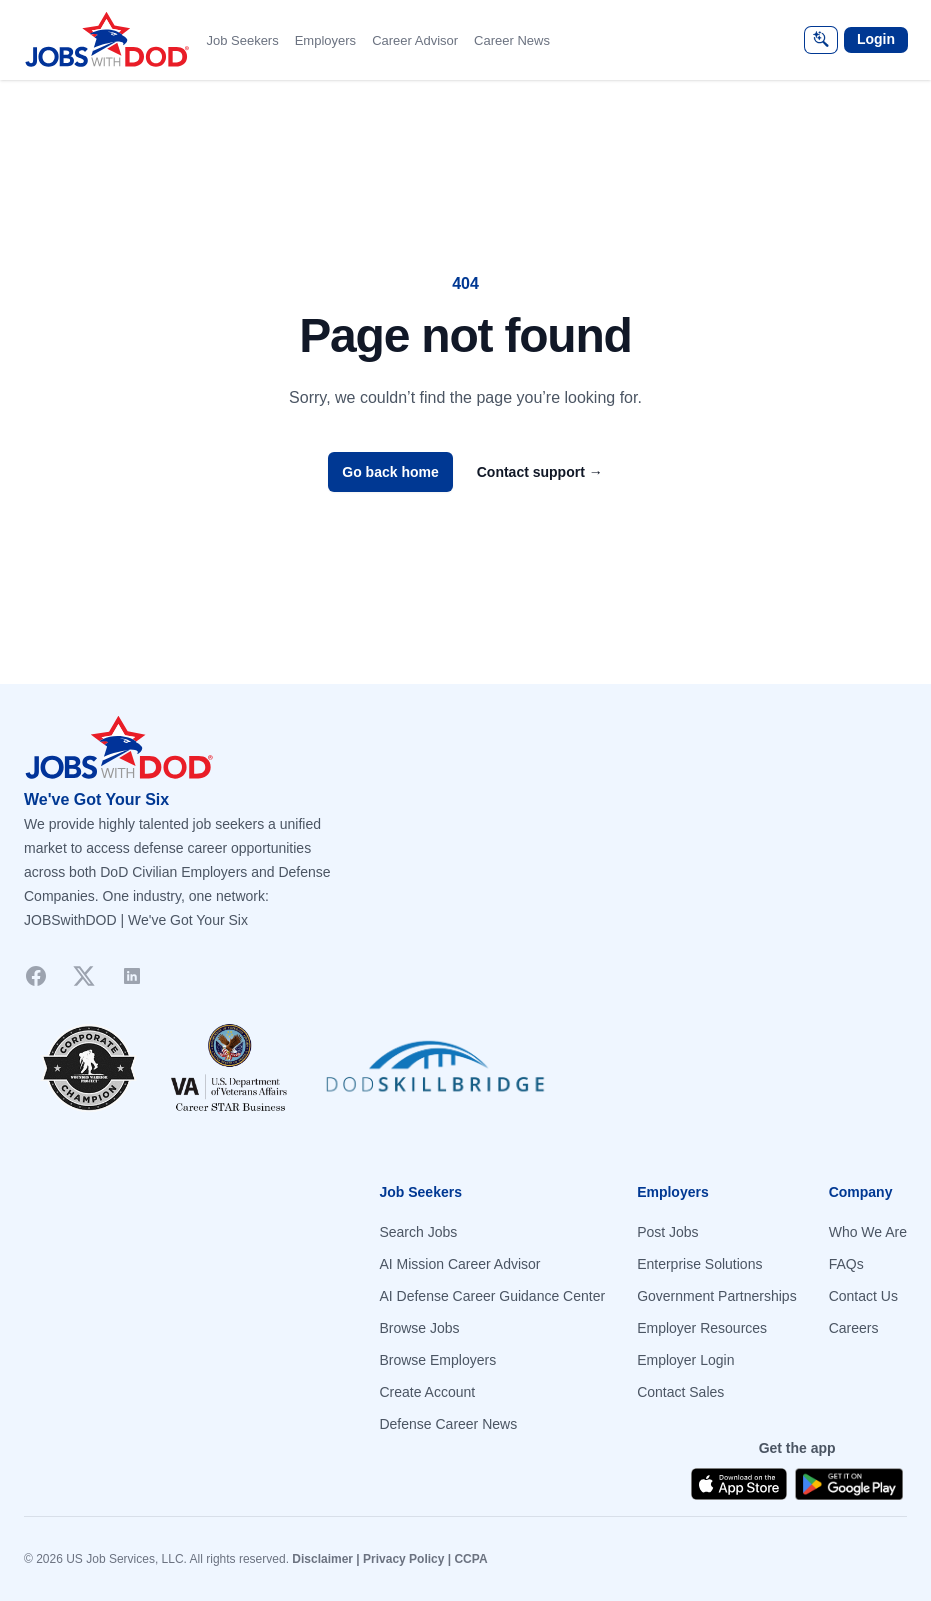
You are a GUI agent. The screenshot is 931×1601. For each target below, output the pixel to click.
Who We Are (868, 1232)
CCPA (470, 1559)
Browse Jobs (419, 1328)
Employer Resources (702, 1328)
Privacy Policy (403, 1559)
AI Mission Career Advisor (459, 1264)
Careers (854, 1328)
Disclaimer (322, 1559)
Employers (325, 40)
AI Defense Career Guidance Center (492, 1296)
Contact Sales (680, 1392)
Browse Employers (437, 1360)
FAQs (846, 1264)
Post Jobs (667, 1232)
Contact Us (863, 1296)
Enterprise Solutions (699, 1264)
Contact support (540, 472)
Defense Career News (448, 1424)
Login (876, 39)
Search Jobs (418, 1232)
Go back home (390, 472)
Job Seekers (242, 40)
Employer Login (685, 1360)
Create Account (427, 1392)
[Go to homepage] (465, 748)
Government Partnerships (717, 1296)
